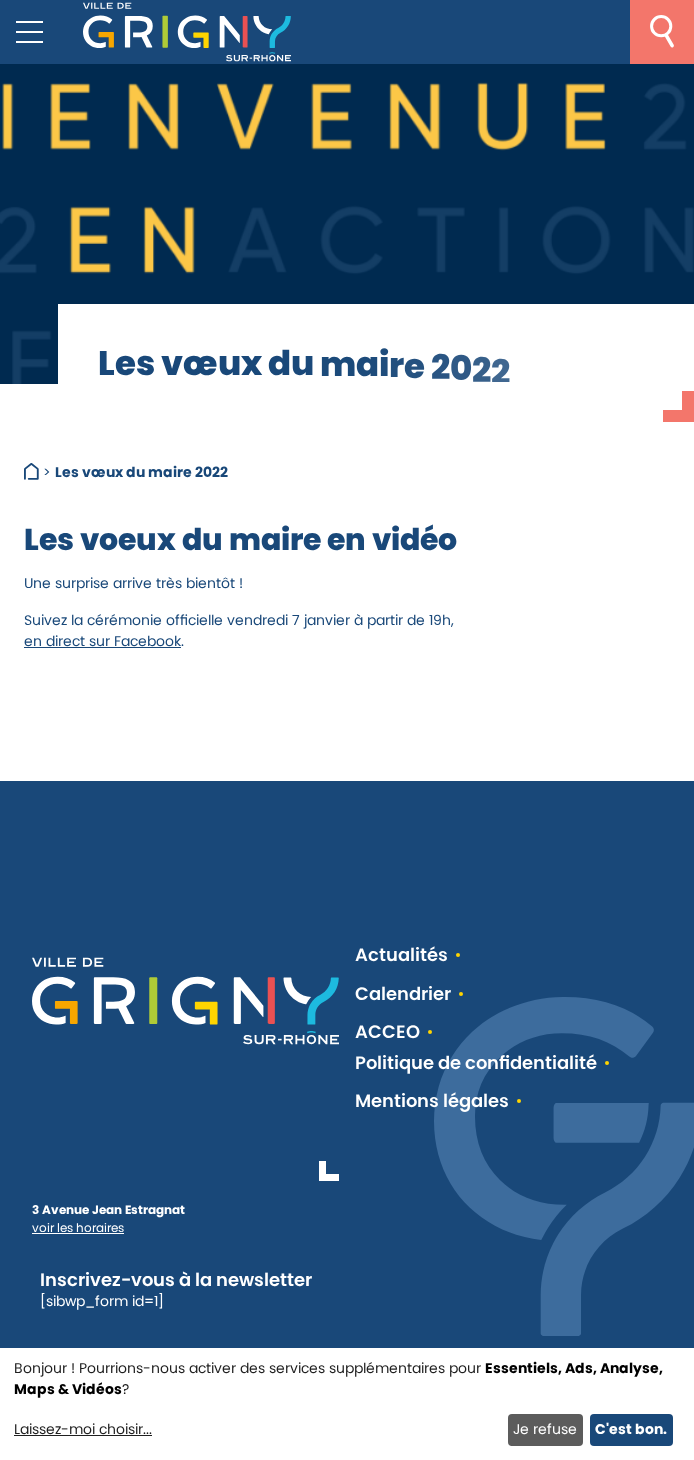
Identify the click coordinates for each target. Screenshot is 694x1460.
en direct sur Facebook (102, 641)
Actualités (401, 955)
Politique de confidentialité (476, 1063)
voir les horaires (78, 1227)
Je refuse (545, 1429)
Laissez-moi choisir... (83, 1429)
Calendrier (403, 994)
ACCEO (387, 1032)
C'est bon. (631, 1429)
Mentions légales (432, 1101)
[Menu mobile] (29, 32)
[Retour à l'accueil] (187, 32)
